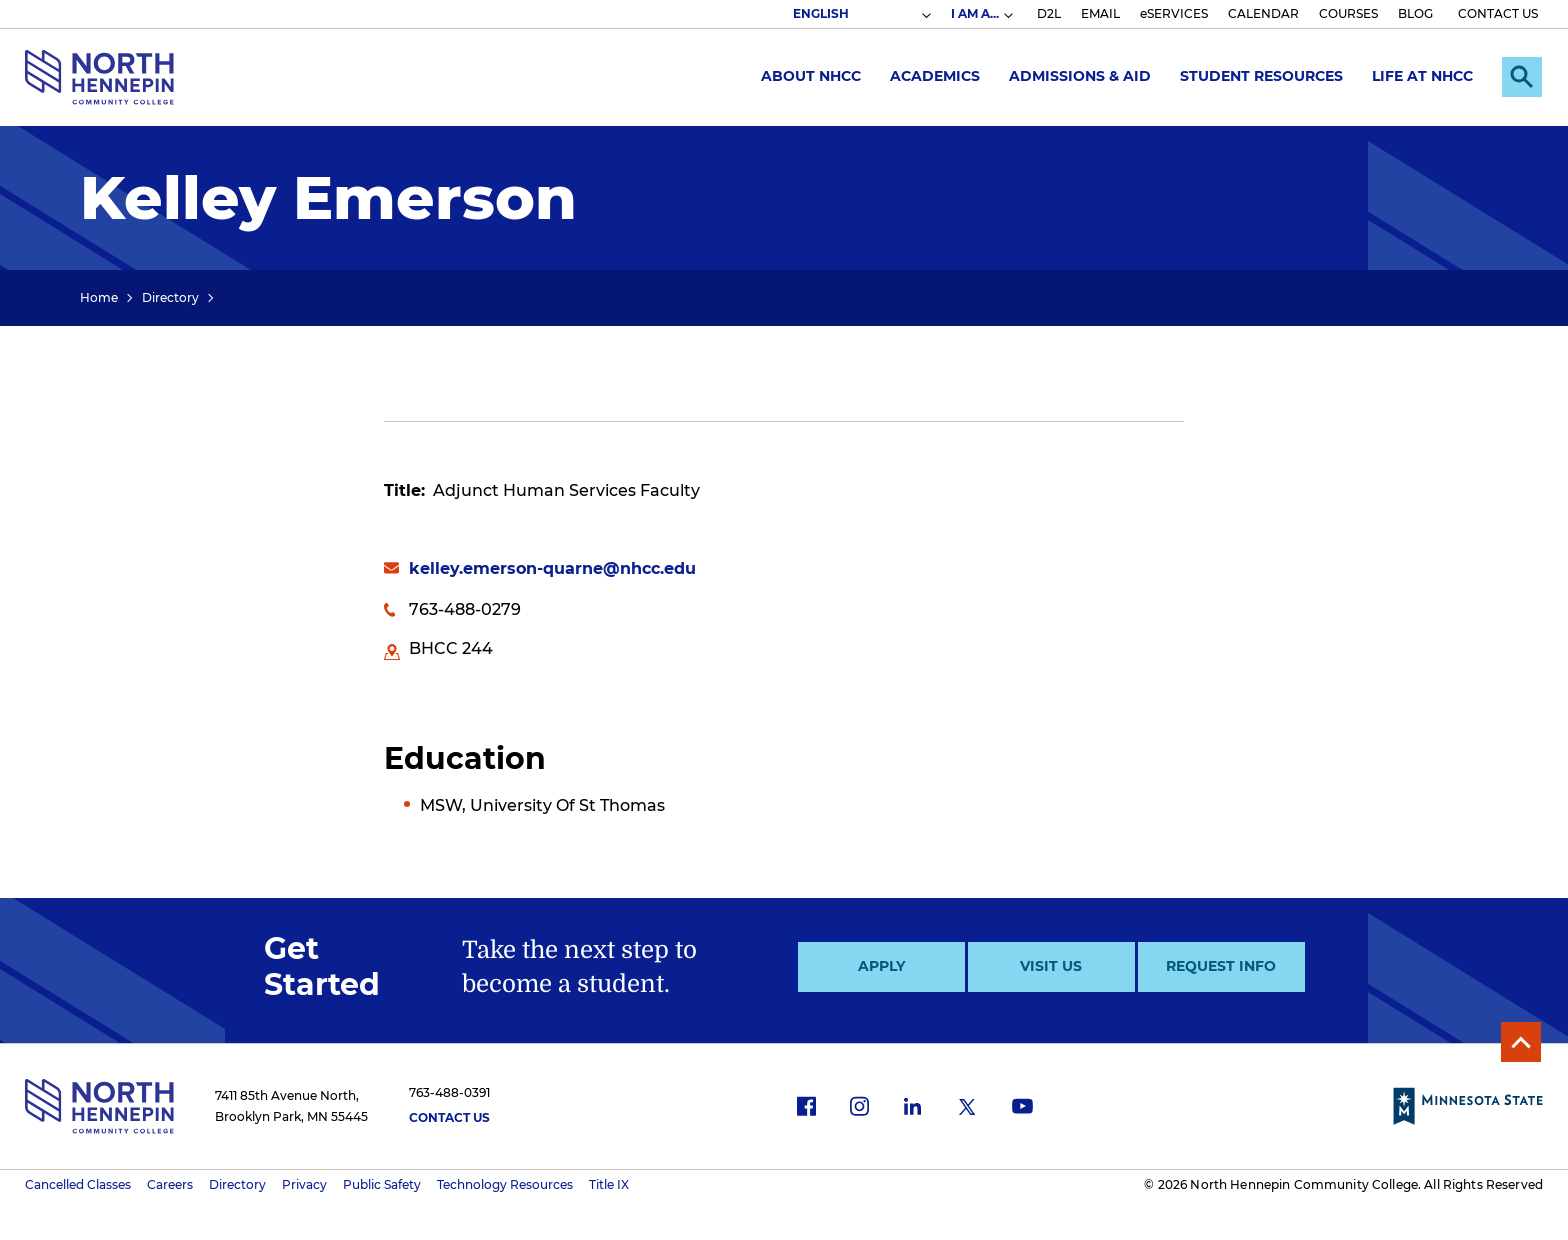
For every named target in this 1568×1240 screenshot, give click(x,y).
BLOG (1415, 13)
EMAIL (1100, 13)
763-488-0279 (465, 609)
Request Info (1221, 966)
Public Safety (382, 1184)
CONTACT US (1498, 13)
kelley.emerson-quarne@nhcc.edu (552, 568)
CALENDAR (1263, 13)
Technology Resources (505, 1184)
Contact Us (449, 1117)
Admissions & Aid (1080, 76)
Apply (881, 966)
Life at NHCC (1422, 76)
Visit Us (1051, 966)
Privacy (304, 1184)
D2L (1049, 13)
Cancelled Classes (78, 1184)
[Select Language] (861, 14)
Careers (170, 1184)
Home (99, 297)
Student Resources (1261, 76)
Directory (170, 297)
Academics (935, 76)
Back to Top (1521, 1042)
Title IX (609, 1184)
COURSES (1348, 13)
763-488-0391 (449, 1092)
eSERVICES (1174, 13)
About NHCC (811, 76)
